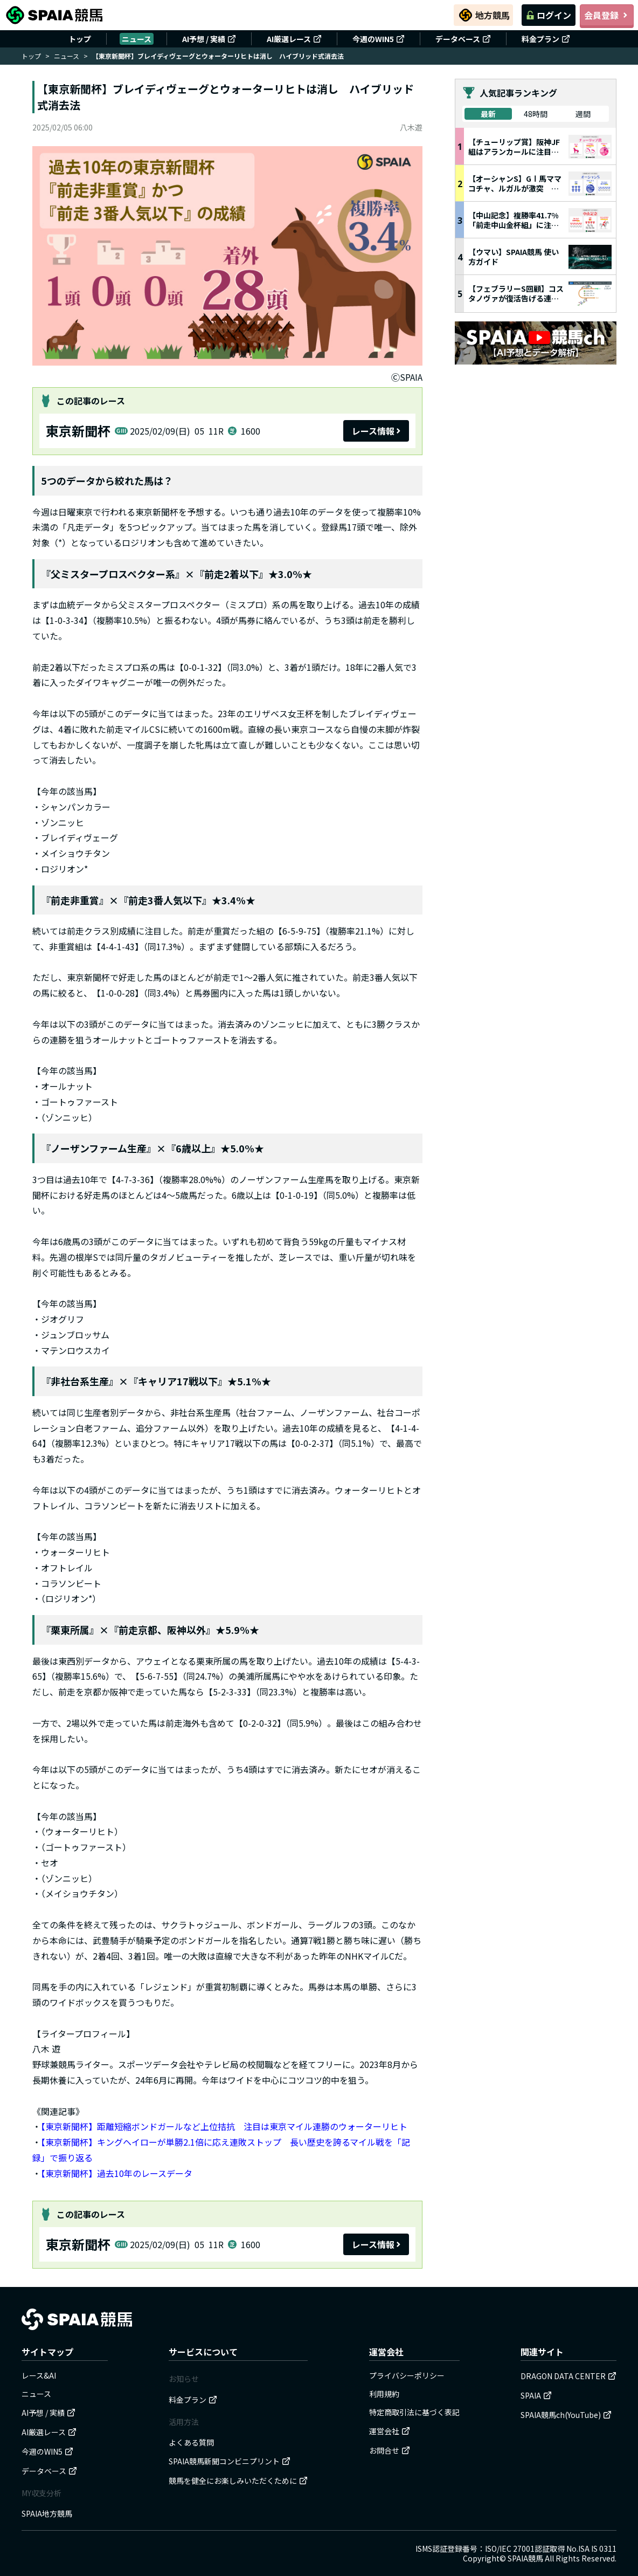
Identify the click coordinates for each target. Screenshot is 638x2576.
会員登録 (606, 15)
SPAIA (536, 2395)
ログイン (548, 15)
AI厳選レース (294, 38)
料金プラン (546, 38)
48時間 (535, 114)
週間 (583, 114)
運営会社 (389, 2431)
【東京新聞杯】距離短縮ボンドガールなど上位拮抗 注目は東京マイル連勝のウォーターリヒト (224, 2126)
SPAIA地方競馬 (47, 2513)
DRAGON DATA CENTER (568, 2376)
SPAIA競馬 (525, 2558)
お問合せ (389, 2450)
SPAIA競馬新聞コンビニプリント (229, 2461)
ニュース (136, 38)
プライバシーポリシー (407, 2375)
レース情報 (376, 430)
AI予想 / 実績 (209, 38)
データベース (463, 38)
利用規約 (384, 2394)
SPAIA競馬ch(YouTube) (566, 2414)
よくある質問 (191, 2442)
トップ (79, 38)
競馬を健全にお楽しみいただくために (238, 2480)
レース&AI (39, 2375)
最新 (488, 114)
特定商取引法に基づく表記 (414, 2412)
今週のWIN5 (378, 38)
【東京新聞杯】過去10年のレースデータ (116, 2173)
